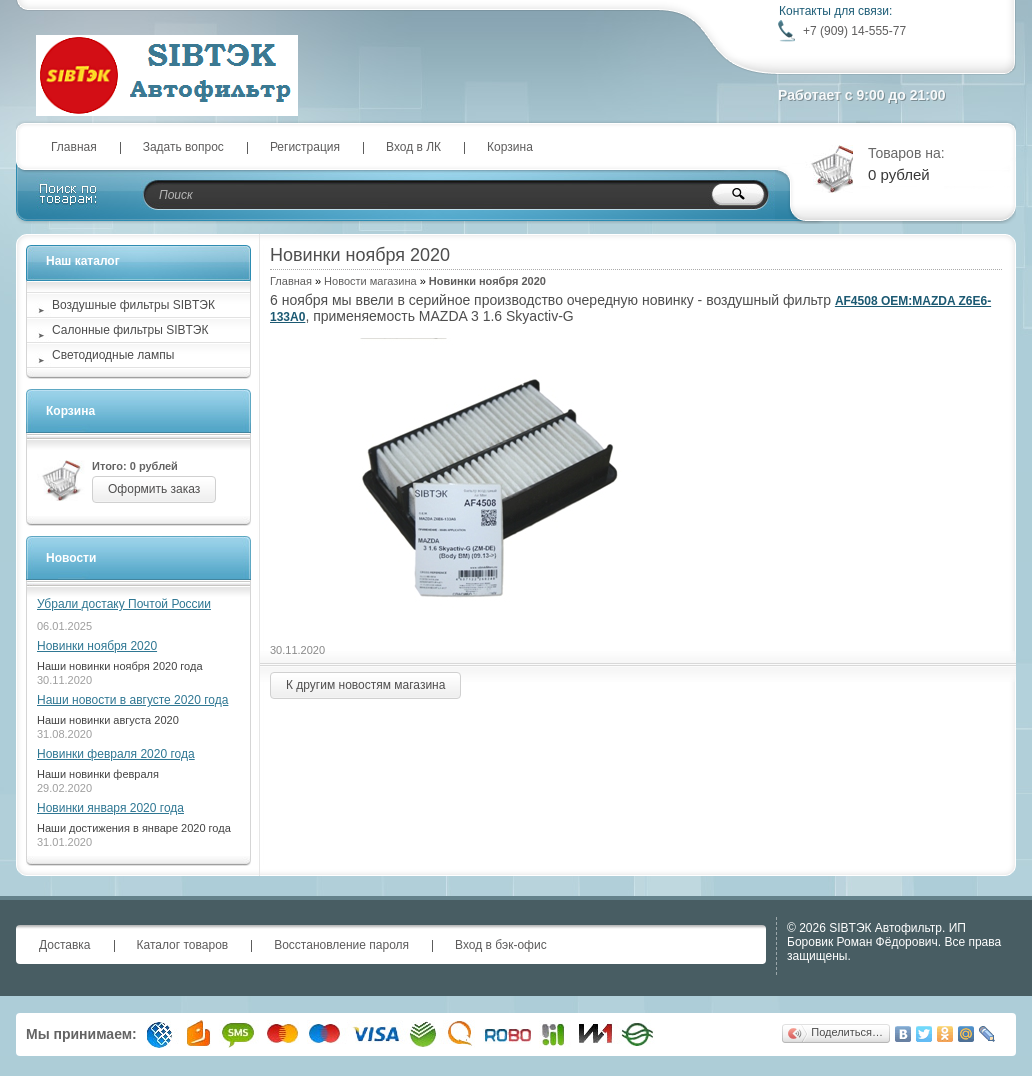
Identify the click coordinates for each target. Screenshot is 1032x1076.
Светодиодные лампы (113, 355)
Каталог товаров (183, 945)
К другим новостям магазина (365, 685)
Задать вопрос (183, 147)
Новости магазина (370, 281)
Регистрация (305, 147)
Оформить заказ (154, 489)
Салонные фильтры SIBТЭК (130, 330)
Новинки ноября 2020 (97, 646)
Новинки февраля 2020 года (116, 754)
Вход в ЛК (413, 147)
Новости (71, 558)
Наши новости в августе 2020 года (132, 700)
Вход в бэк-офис (501, 945)
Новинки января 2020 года (110, 808)
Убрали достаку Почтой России (124, 604)
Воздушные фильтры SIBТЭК (133, 305)
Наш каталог (83, 261)
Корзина (510, 147)
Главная (74, 147)
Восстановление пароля (341, 945)
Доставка (65, 945)
